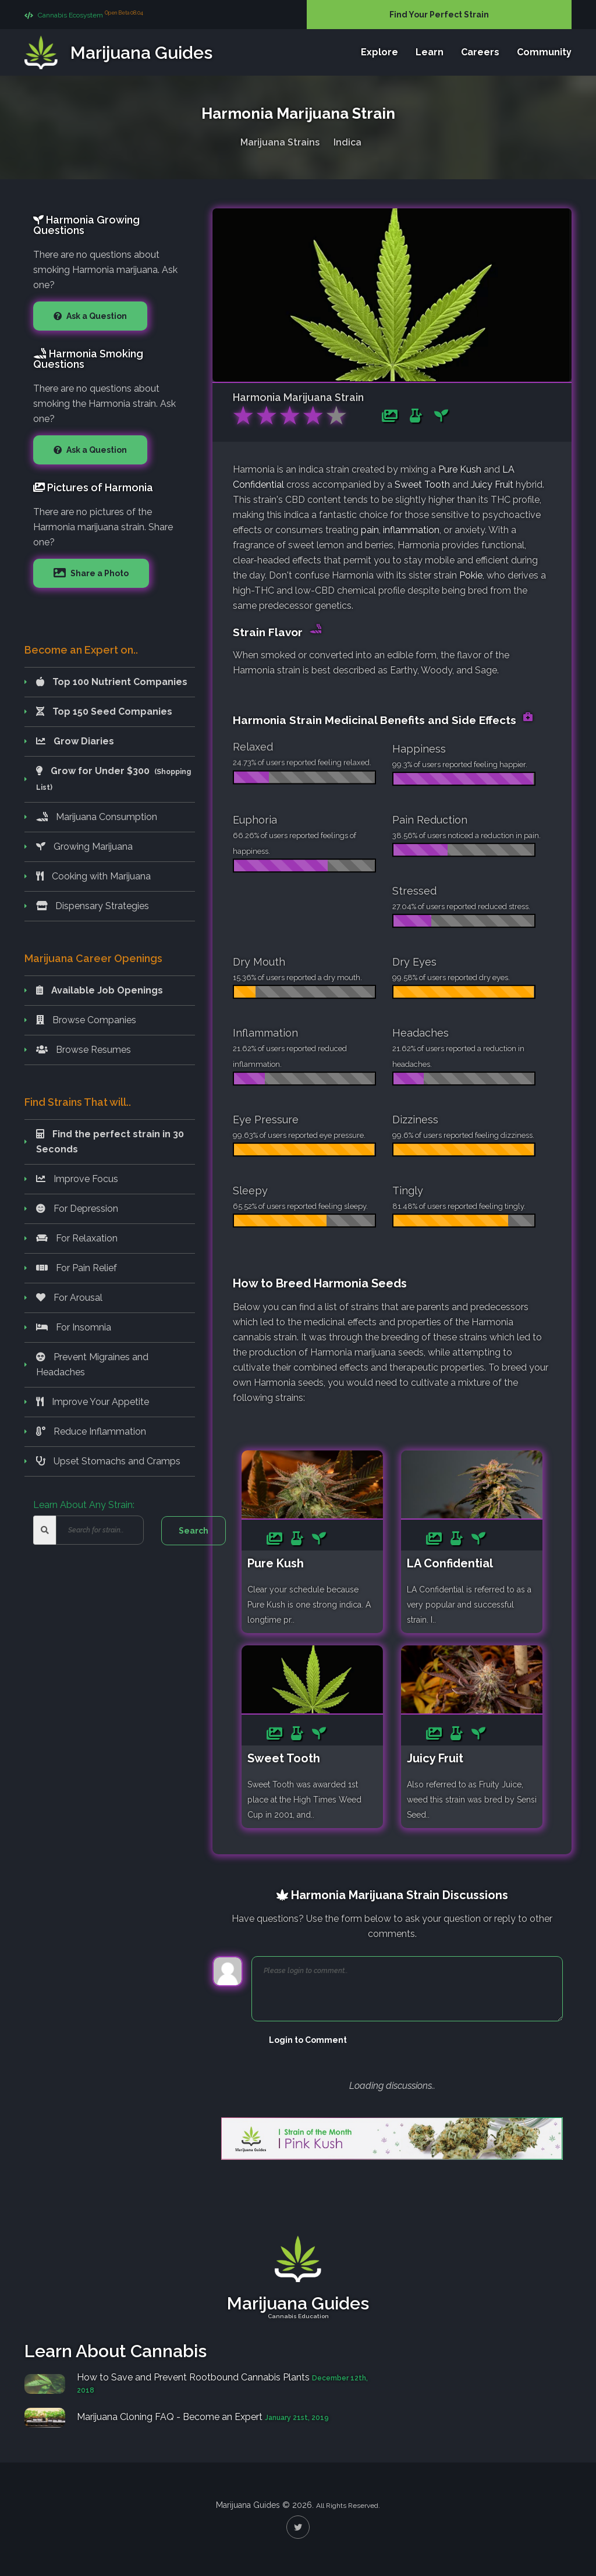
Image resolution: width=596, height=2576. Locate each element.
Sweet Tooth (422, 484)
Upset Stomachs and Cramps (108, 1461)
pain (370, 529)
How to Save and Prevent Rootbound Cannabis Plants (194, 2377)
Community (544, 52)
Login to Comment (308, 2040)
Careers (480, 52)
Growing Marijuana (84, 846)
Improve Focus (77, 1178)
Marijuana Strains (280, 141)
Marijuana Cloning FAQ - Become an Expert (169, 2416)
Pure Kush (459, 469)
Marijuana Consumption (96, 816)
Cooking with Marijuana (93, 876)
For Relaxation (77, 1238)
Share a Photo (99, 573)
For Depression (77, 1208)
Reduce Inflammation (91, 1431)
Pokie (471, 575)
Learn (430, 52)
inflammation (411, 529)
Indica (347, 141)
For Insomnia (73, 1327)
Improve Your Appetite (92, 1401)
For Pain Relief (76, 1267)
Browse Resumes (83, 1049)
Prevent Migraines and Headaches (92, 1364)
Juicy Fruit (492, 484)
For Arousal (69, 1297)
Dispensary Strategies (92, 905)
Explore (379, 52)
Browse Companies (86, 1020)
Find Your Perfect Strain (439, 14)
